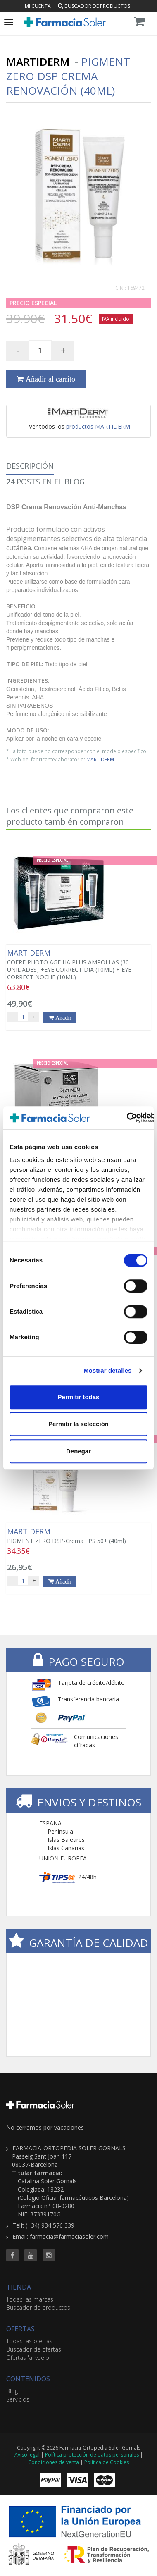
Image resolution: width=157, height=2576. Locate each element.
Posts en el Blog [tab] (45, 482)
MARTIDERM (100, 759)
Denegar (78, 1451)
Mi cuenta (38, 6)
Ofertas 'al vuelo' (28, 2357)
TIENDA (18, 2287)
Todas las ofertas (29, 2341)
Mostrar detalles (107, 1370)
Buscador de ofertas (33, 2349)
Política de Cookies (106, 2462)
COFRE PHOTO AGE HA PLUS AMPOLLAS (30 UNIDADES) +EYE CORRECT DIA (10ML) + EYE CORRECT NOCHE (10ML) (78, 965)
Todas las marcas (29, 2299)
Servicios (17, 2399)
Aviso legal (27, 2454)
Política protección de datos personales (92, 2454)
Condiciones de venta (53, 2462)
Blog (12, 2391)
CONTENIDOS (28, 2378)
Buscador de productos (94, 6)
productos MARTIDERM (98, 426)
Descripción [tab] (30, 466)
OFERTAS (20, 2328)
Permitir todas (79, 1396)
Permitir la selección (78, 1423)
